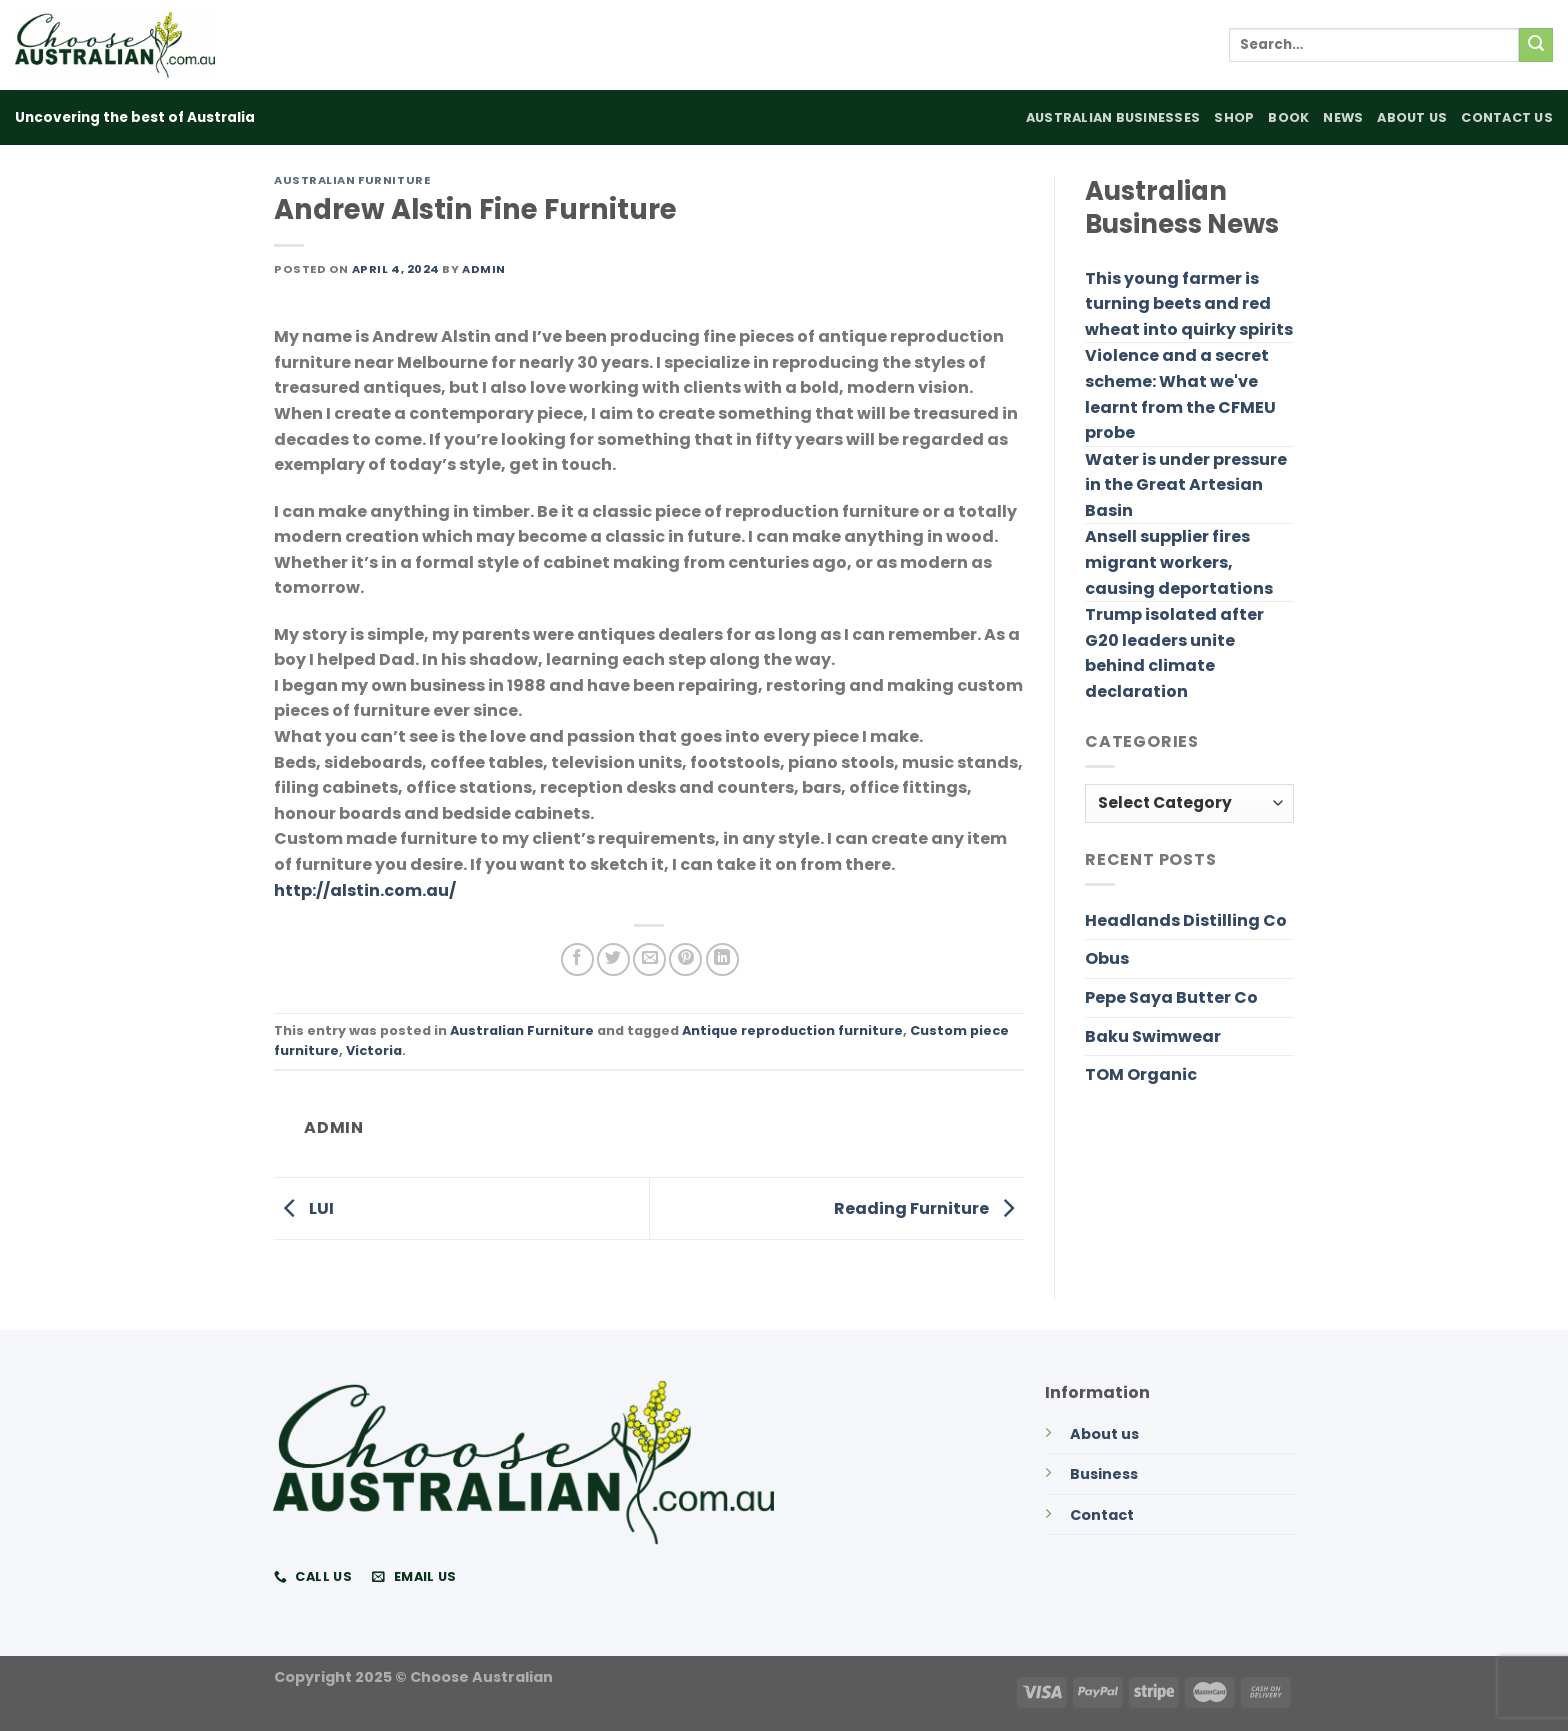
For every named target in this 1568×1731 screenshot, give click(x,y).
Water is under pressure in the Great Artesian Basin (1186, 485)
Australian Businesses (1113, 117)
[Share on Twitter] (613, 959)
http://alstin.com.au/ (365, 890)
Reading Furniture (929, 1207)
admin (484, 269)
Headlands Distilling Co (1186, 920)
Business (1104, 1474)
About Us (1412, 117)
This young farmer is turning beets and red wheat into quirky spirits (1189, 304)
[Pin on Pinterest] (685, 959)
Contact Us (1507, 117)
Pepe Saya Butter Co (1171, 997)
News (1343, 117)
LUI (304, 1207)
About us (1104, 1434)
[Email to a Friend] (649, 959)
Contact (1102, 1515)
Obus (1107, 958)
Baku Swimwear (1153, 1036)
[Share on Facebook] (577, 959)
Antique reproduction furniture (792, 1030)
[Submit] (1536, 45)
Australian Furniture (352, 180)
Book (1288, 117)
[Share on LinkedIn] (722, 959)
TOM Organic (1141, 1074)
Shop (1234, 117)
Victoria (374, 1050)
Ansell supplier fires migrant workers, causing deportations (1179, 562)
